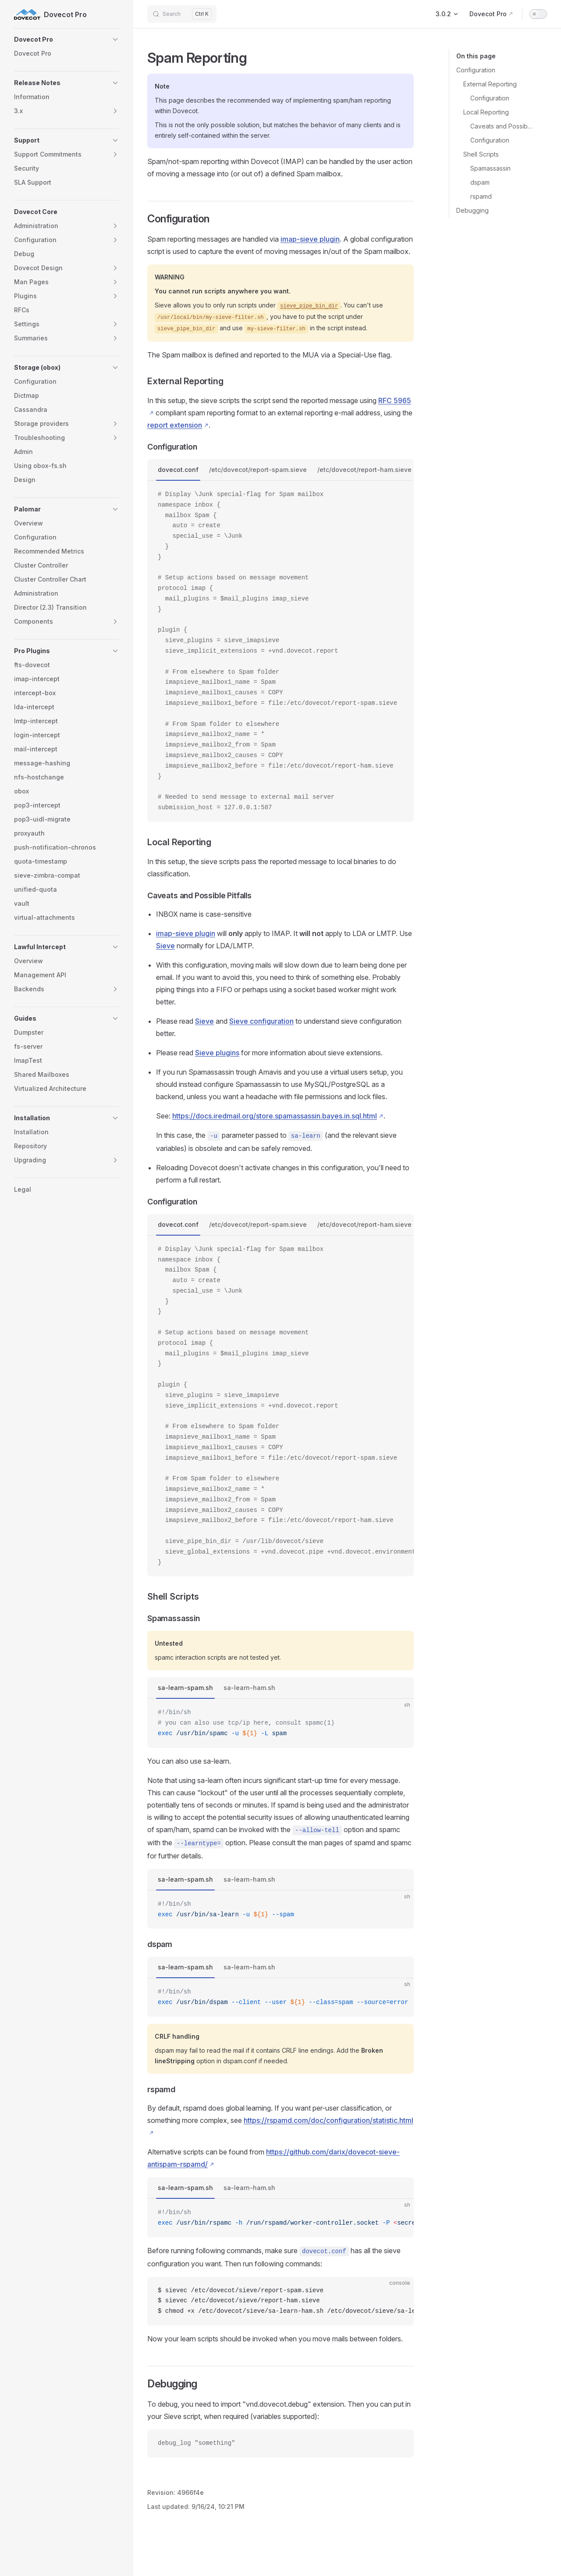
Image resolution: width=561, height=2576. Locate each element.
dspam (480, 182)
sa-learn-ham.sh (249, 1687)
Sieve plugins (217, 1052)
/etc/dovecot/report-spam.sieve (258, 469)
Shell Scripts (481, 154)
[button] (66, 39)
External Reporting (490, 84)
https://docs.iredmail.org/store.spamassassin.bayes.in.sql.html (274, 1115)
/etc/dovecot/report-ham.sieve (364, 469)
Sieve (165, 945)
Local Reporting (486, 112)
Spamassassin (490, 168)
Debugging (472, 210)
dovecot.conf (178, 469)
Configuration (475, 70)
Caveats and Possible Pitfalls (501, 126)
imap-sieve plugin (310, 239)
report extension (174, 425)
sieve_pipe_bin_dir (309, 306)
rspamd (481, 196)
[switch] (538, 14)
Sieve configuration (261, 1021)
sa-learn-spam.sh (185, 1687)
